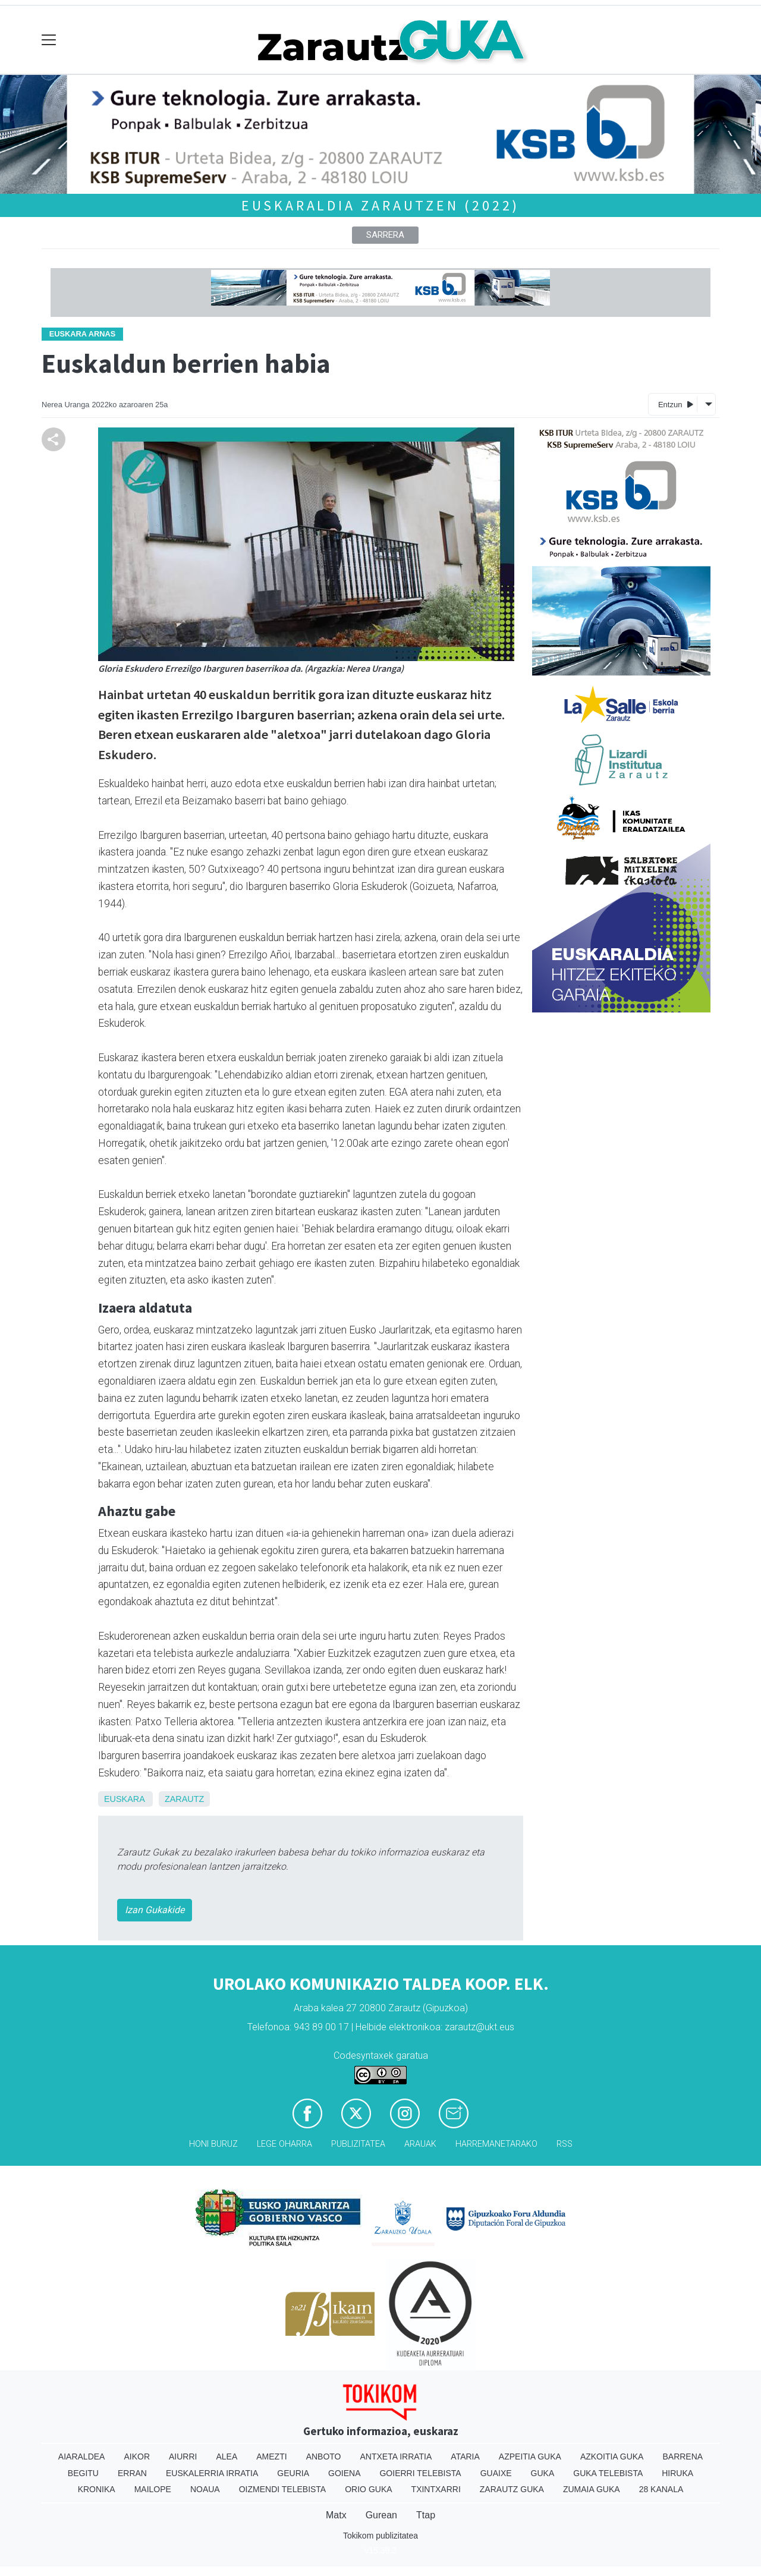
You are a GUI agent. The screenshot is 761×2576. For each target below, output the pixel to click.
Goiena (344, 2473)
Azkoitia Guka (612, 2456)
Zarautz (184, 1799)
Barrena (682, 2456)
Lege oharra (284, 2144)
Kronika (96, 2489)
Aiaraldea (81, 2456)
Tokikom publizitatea (380, 2535)
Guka (543, 2473)
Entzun (675, 404)
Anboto (323, 2456)
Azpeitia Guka (530, 2456)
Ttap (425, 2515)
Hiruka (677, 2473)
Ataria (465, 2456)
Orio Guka (368, 2489)
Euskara (124, 1799)
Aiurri (183, 2456)
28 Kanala (661, 2489)
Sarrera (385, 234)
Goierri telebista (420, 2473)
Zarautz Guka (512, 2489)
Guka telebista (608, 2473)
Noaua (205, 2489)
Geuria (293, 2473)
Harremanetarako (496, 2144)
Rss (564, 2144)
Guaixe (496, 2473)
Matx (336, 2515)
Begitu (83, 2473)
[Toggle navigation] (49, 40)
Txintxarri (436, 2489)
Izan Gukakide (154, 1910)
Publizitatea (358, 2144)
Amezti (271, 2456)
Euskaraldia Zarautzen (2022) (380, 205)
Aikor (137, 2456)
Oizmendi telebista (282, 2489)
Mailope (152, 2489)
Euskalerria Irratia (212, 2473)
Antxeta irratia (396, 2456)
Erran (132, 2473)
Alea (226, 2456)
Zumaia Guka (591, 2489)
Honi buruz (213, 2144)
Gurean (381, 2515)
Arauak (420, 2144)
